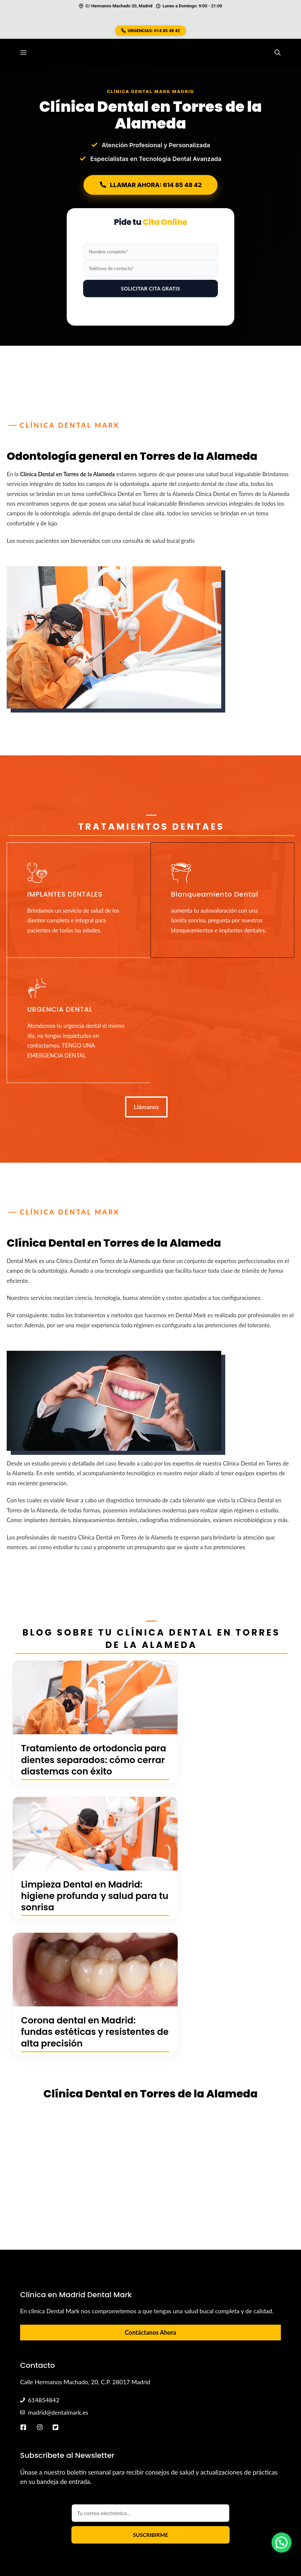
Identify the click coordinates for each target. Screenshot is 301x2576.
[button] (277, 52)
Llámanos (146, 1106)
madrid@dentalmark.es (58, 2301)
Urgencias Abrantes (250, 2504)
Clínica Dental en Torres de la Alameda (67, 474)
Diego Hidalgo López (92, 2504)
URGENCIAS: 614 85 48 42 (150, 30)
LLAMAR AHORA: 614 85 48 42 (150, 184)
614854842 (43, 2288)
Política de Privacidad (219, 2521)
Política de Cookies (250, 2513)
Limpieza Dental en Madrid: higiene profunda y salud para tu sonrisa (221, 1759)
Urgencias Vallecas (196, 2504)
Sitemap (210, 2513)
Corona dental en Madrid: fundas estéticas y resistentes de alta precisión (79, 1913)
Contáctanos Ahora (150, 2221)
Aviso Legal (267, 2521)
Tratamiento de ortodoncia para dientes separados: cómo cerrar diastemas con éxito (76, 1765)
